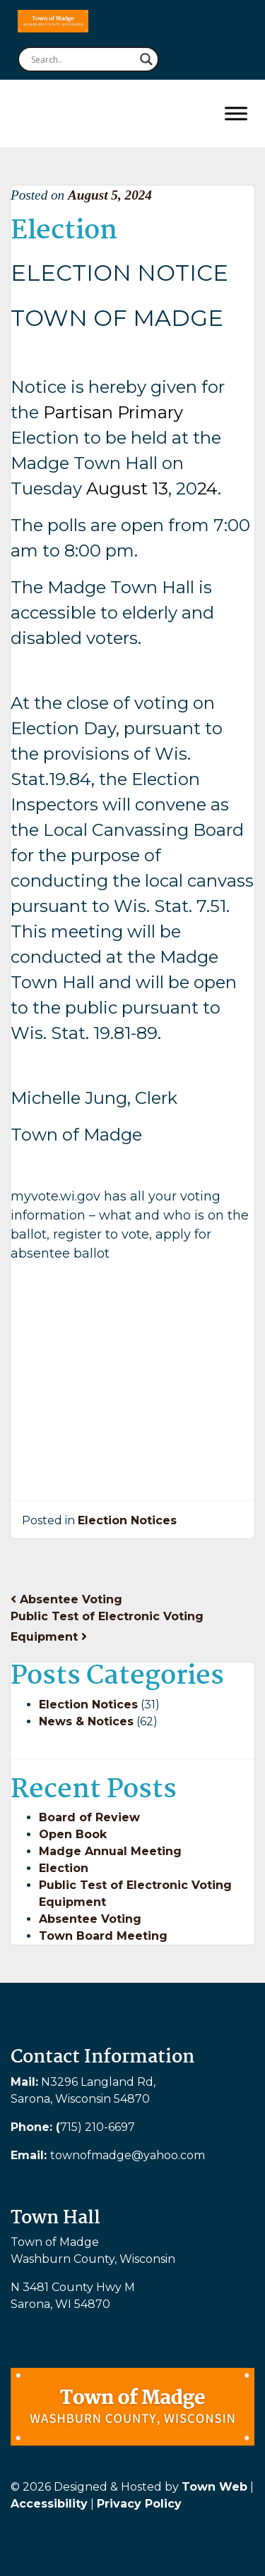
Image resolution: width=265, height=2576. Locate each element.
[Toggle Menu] (236, 113)
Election (63, 1868)
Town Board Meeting (103, 1936)
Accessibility (49, 2503)
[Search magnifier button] (146, 59)
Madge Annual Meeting (110, 1851)
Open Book (73, 1834)
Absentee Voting (66, 1599)
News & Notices (86, 1721)
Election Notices (127, 1520)
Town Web (214, 2486)
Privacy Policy (139, 2503)
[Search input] (82, 59)
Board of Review (89, 1817)
